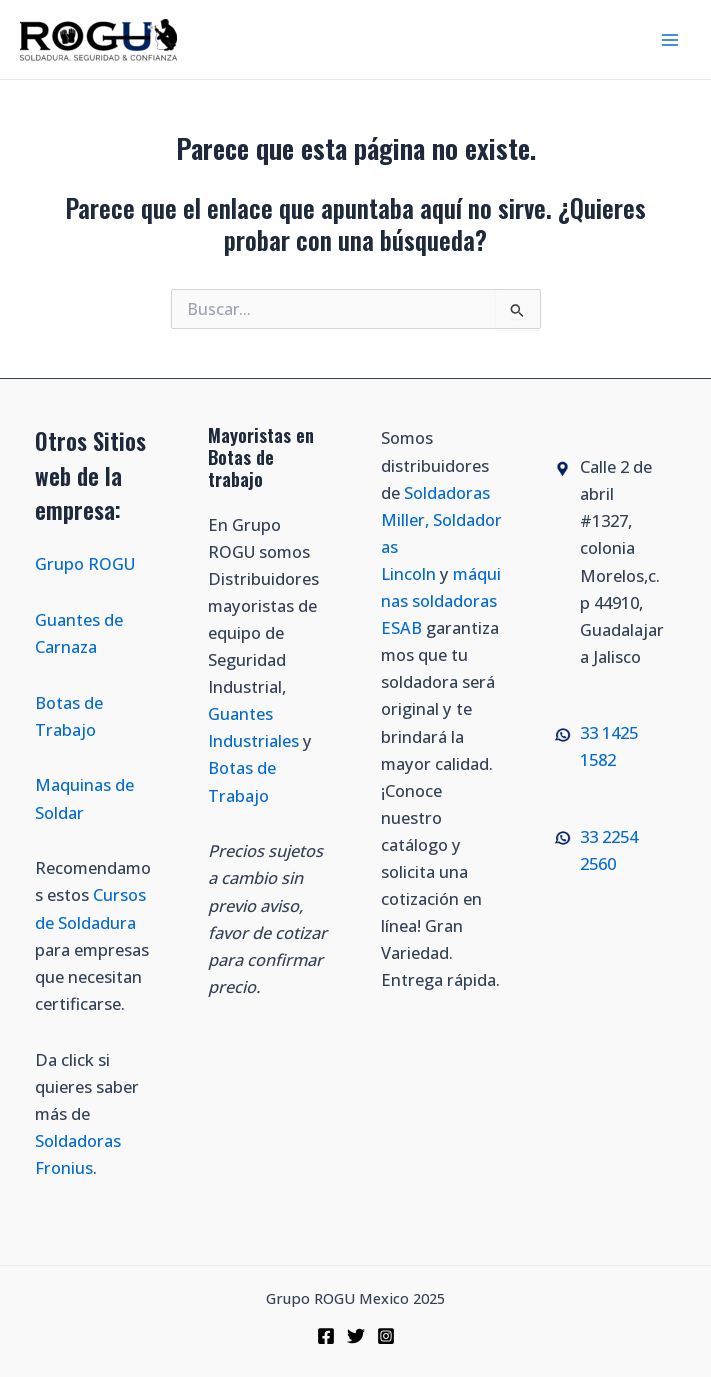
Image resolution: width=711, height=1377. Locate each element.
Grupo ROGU (85, 563)
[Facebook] (326, 1336)
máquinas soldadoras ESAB (441, 600)
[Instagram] (386, 1336)
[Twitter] (356, 1336)
